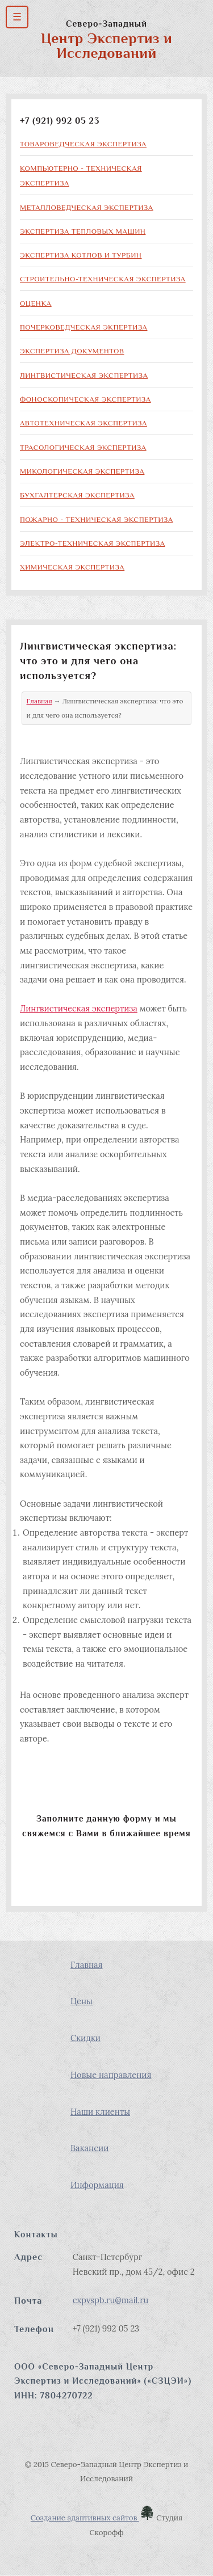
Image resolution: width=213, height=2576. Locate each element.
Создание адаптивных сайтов (92, 2518)
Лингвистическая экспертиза (84, 375)
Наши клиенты (100, 2111)
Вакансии (89, 2148)
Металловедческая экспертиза (86, 207)
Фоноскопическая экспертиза (85, 399)
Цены (81, 2001)
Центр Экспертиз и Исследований (106, 45)
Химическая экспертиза (72, 567)
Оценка (36, 303)
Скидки (85, 2038)
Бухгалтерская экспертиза (77, 495)
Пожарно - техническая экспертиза (96, 519)
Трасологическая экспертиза (83, 447)
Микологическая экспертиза (82, 471)
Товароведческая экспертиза (83, 144)
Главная (39, 701)
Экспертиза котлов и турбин (81, 255)
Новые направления (111, 2074)
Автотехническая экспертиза (83, 423)
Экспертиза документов (72, 351)
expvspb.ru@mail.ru (111, 2300)
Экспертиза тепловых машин (82, 231)
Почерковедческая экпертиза (83, 327)
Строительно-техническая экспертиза (103, 279)
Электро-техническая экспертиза (92, 543)
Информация (97, 2184)
